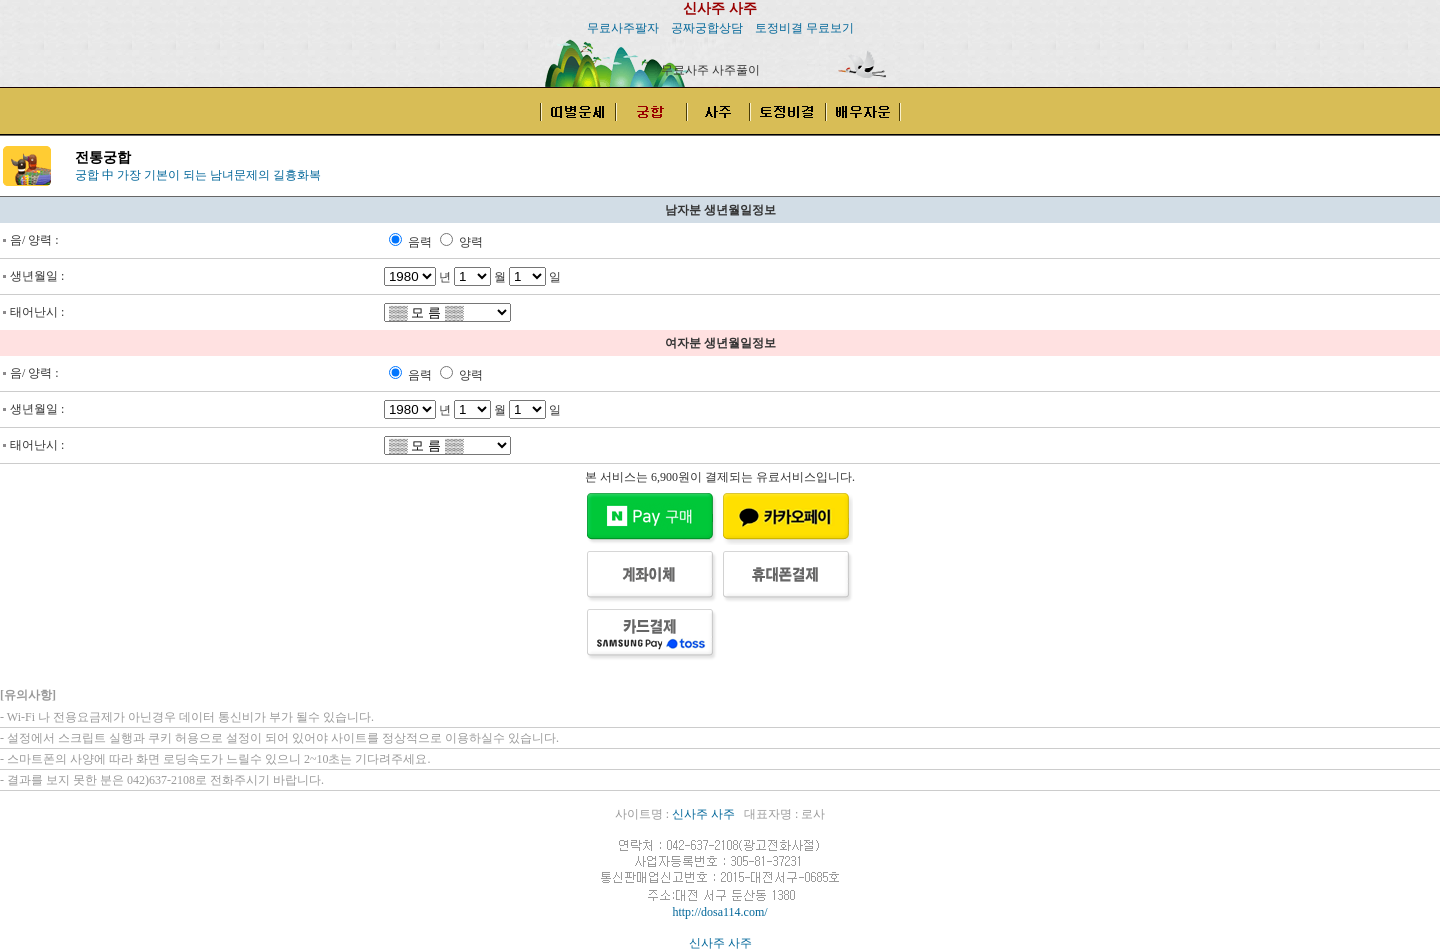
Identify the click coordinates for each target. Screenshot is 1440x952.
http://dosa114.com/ (719, 912)
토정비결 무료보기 (804, 28)
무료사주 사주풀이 (710, 70)
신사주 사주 (720, 8)
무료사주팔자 (623, 28)
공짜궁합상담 (707, 28)
